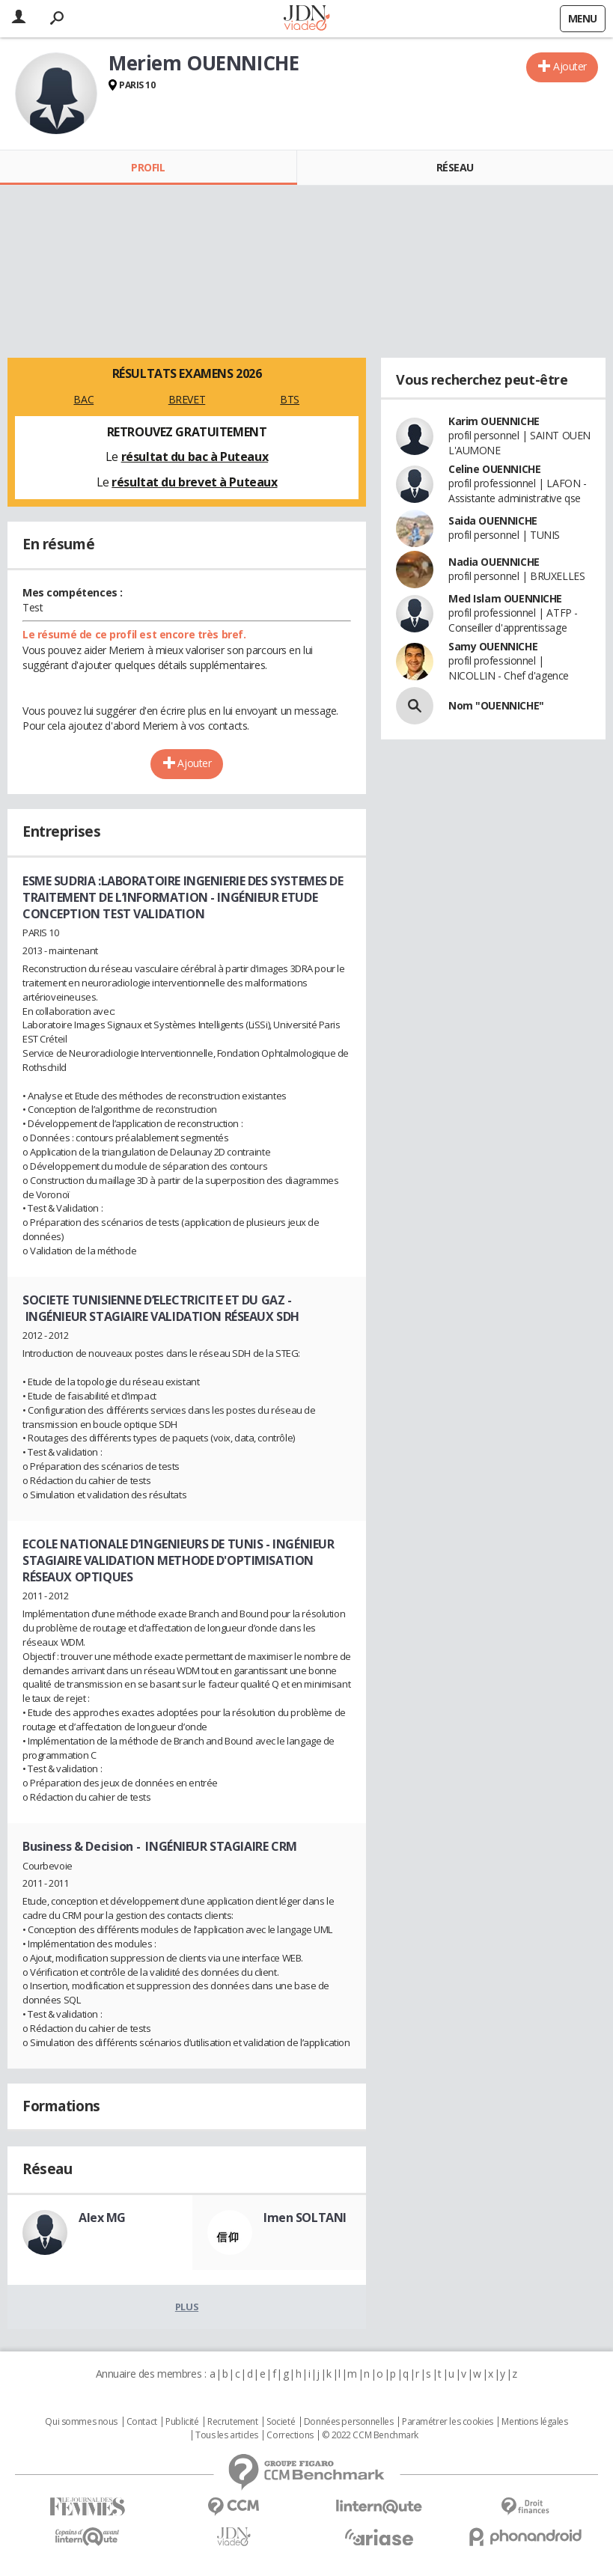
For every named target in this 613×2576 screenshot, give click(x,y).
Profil (148, 167)
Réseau (455, 167)
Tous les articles (226, 2435)
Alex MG (102, 2217)
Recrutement (232, 2422)
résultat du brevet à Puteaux (194, 482)
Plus (186, 2306)
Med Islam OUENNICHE (505, 598)
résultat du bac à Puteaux (195, 456)
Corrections (289, 2435)
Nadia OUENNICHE (494, 562)
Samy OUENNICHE (492, 646)
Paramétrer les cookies (447, 2422)
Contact (141, 2422)
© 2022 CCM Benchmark (370, 2435)
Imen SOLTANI (305, 2217)
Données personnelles (349, 2422)
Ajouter (570, 66)
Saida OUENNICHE (492, 520)
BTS (289, 399)
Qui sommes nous (81, 2422)
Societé (280, 2422)
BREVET (186, 399)
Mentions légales (534, 2422)
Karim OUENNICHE (494, 421)
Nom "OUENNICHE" (496, 705)
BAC (83, 399)
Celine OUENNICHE (494, 469)
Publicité (181, 2422)
